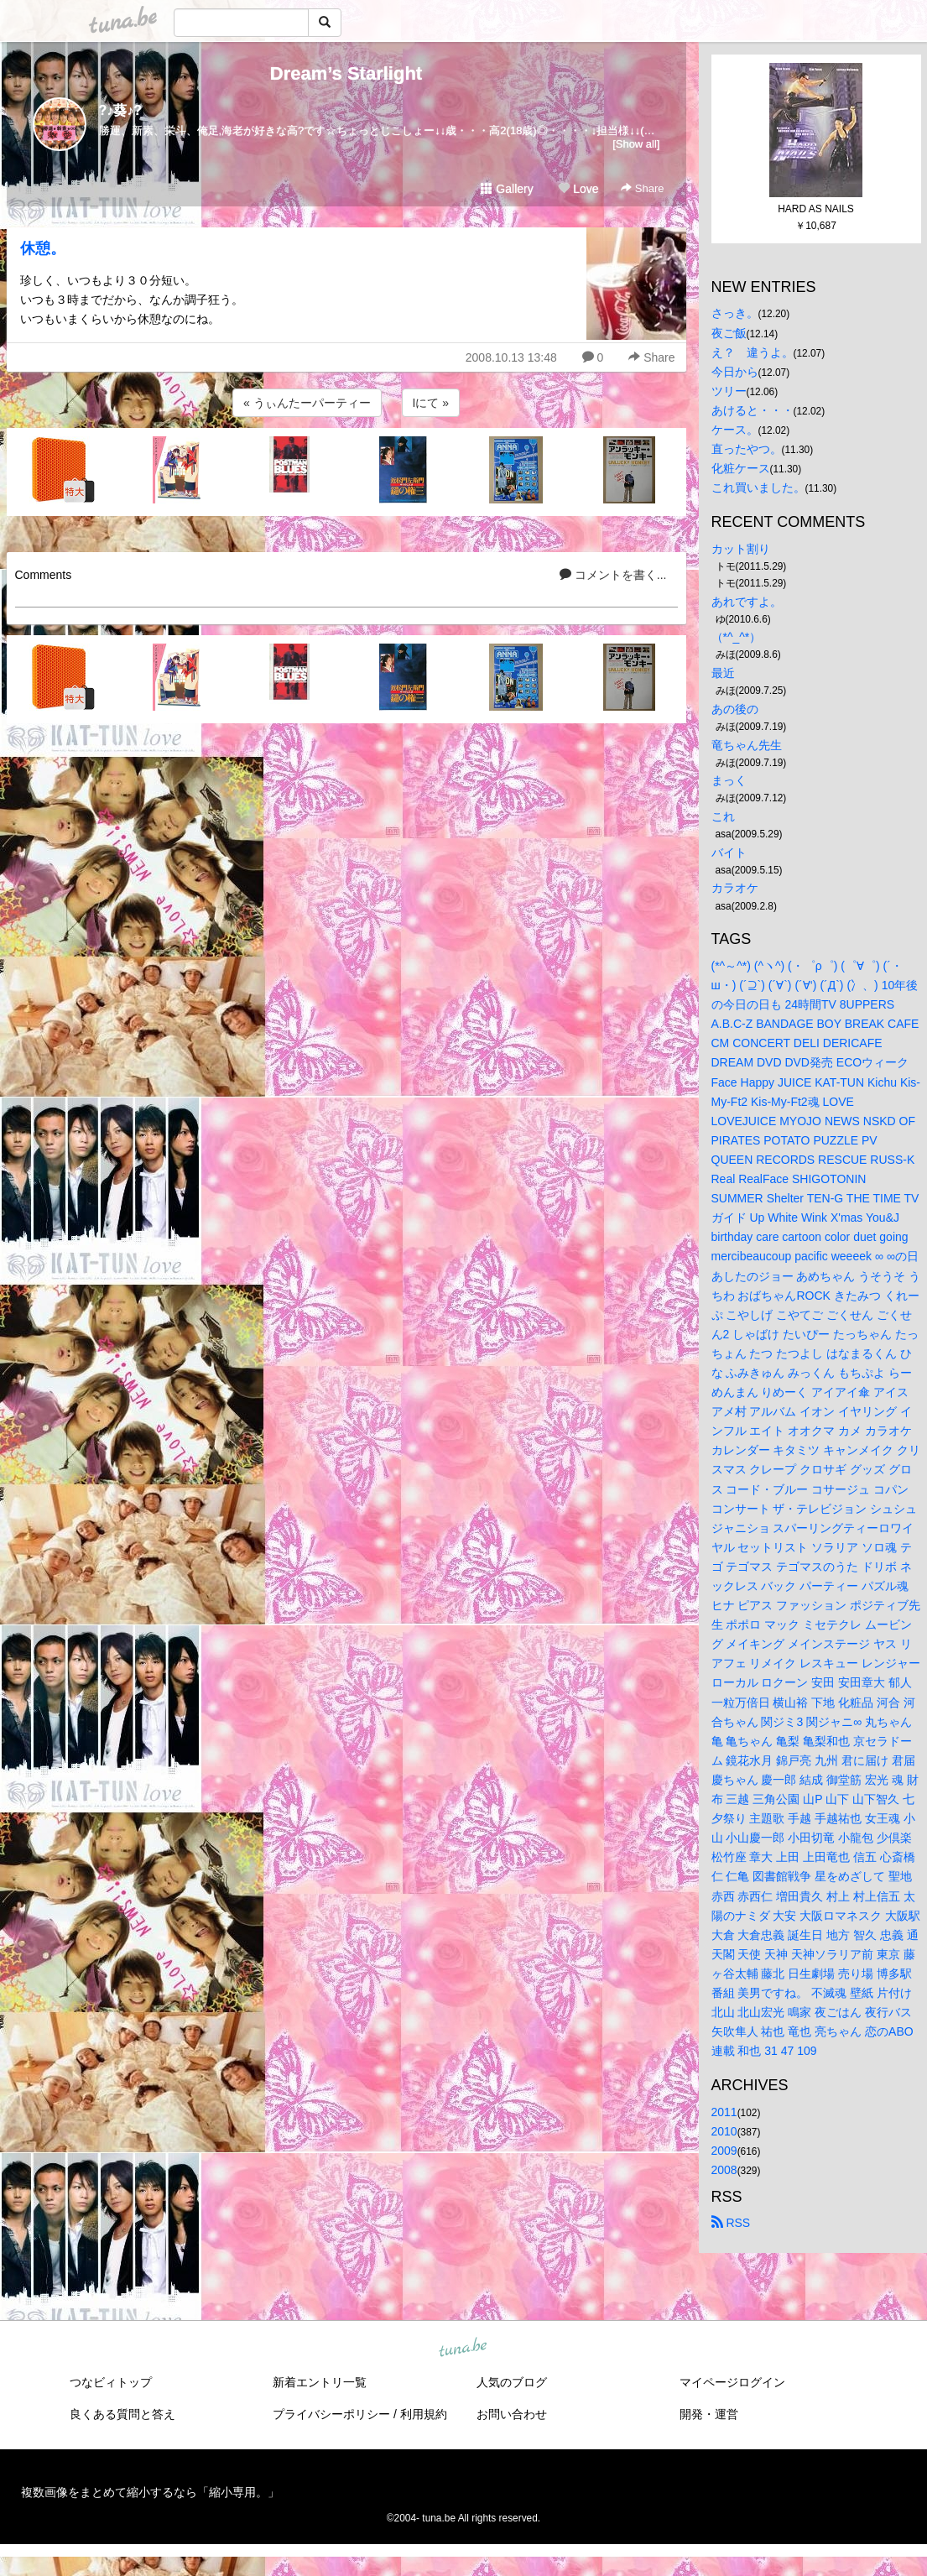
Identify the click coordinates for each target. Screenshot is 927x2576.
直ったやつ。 (746, 449)
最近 (723, 673)
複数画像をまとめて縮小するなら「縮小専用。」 (150, 2492)
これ (723, 816)
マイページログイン (732, 2382)
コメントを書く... (613, 574)
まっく (729, 780)
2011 (724, 2112)
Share (642, 188)
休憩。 (42, 248)
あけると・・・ (752, 410)
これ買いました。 (758, 487)
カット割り (740, 548)
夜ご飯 (729, 333)
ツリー (729, 391)
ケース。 (734, 429)
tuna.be (463, 2348)
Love (578, 189)
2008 (724, 2170)
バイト (729, 852)
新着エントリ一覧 (320, 2382)
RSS (731, 2222)
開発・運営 (709, 2414)
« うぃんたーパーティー (307, 402)
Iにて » (431, 402)
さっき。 (734, 313)
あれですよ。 (746, 601)
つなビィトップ (111, 2382)
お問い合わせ (512, 2414)
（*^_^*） (736, 637)
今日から (734, 371)
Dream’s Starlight (346, 73)
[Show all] (635, 144)
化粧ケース (740, 468)
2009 (724, 2150)
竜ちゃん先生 (746, 745)
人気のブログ (512, 2382)
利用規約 (423, 2414)
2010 (724, 2131)
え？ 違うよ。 (752, 352)
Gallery (507, 189)
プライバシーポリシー (331, 2414)
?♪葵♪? (121, 110)
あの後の (734, 709)
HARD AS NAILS (816, 209)
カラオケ (734, 887)
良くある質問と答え (122, 2414)
